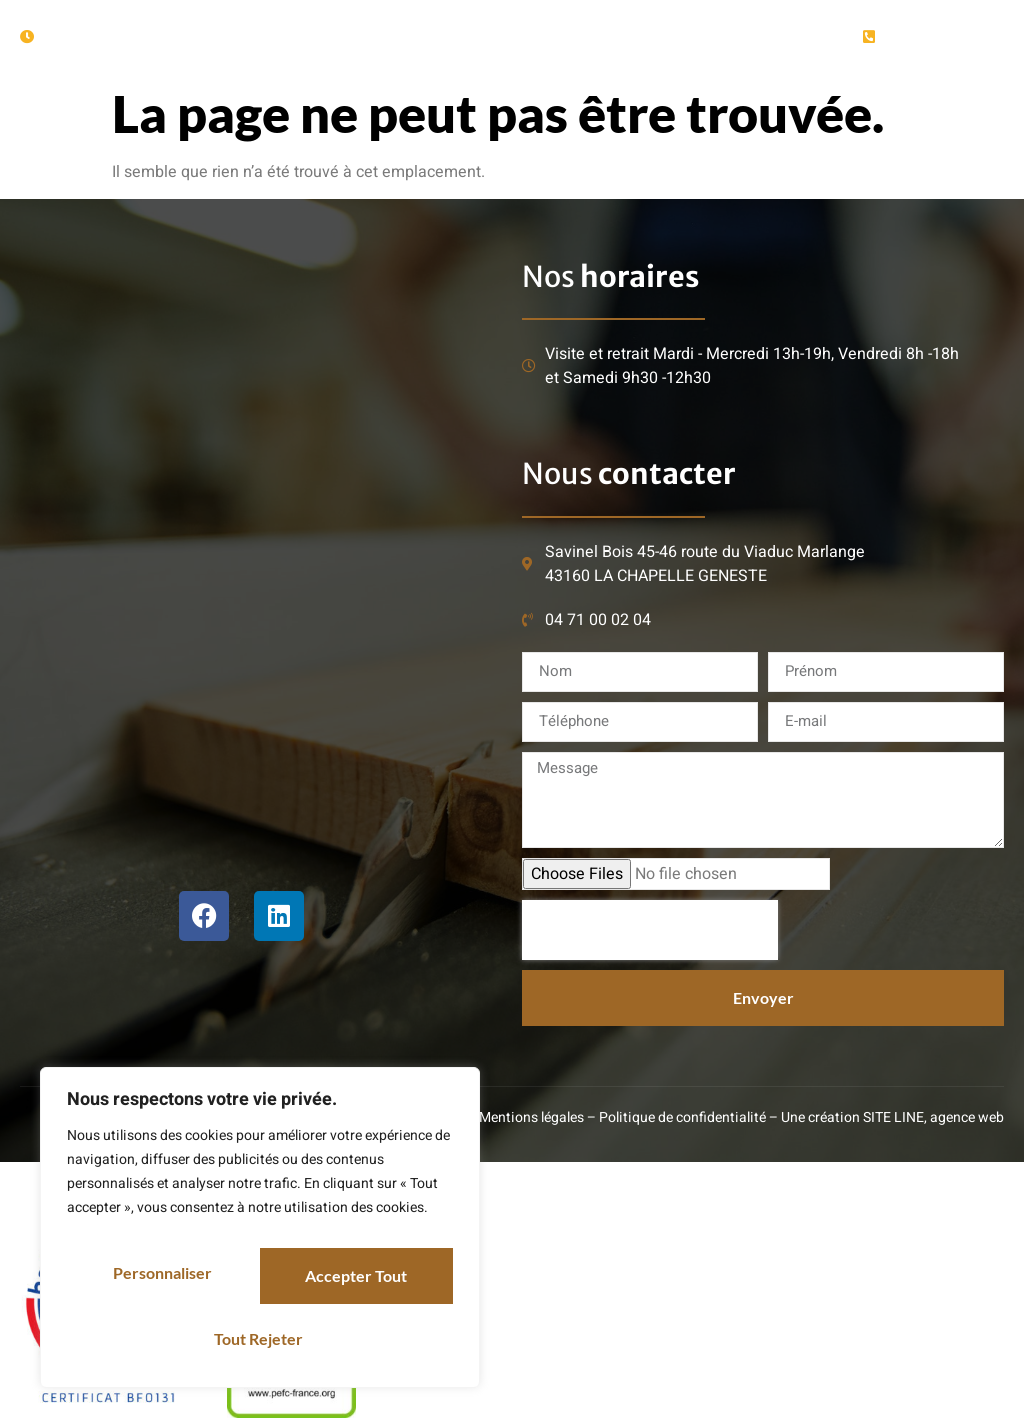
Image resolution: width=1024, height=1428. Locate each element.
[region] (260, 1237)
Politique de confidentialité (682, 1117)
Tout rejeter (355, 1282)
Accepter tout (260, 1338)
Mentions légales (531, 1117)
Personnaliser (162, 1282)
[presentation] (650, 930)
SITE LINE (893, 1117)
